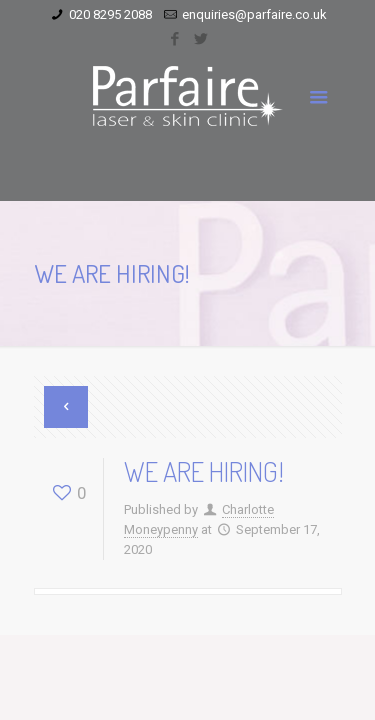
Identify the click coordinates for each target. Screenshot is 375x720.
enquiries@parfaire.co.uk (254, 14)
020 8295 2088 (110, 14)
